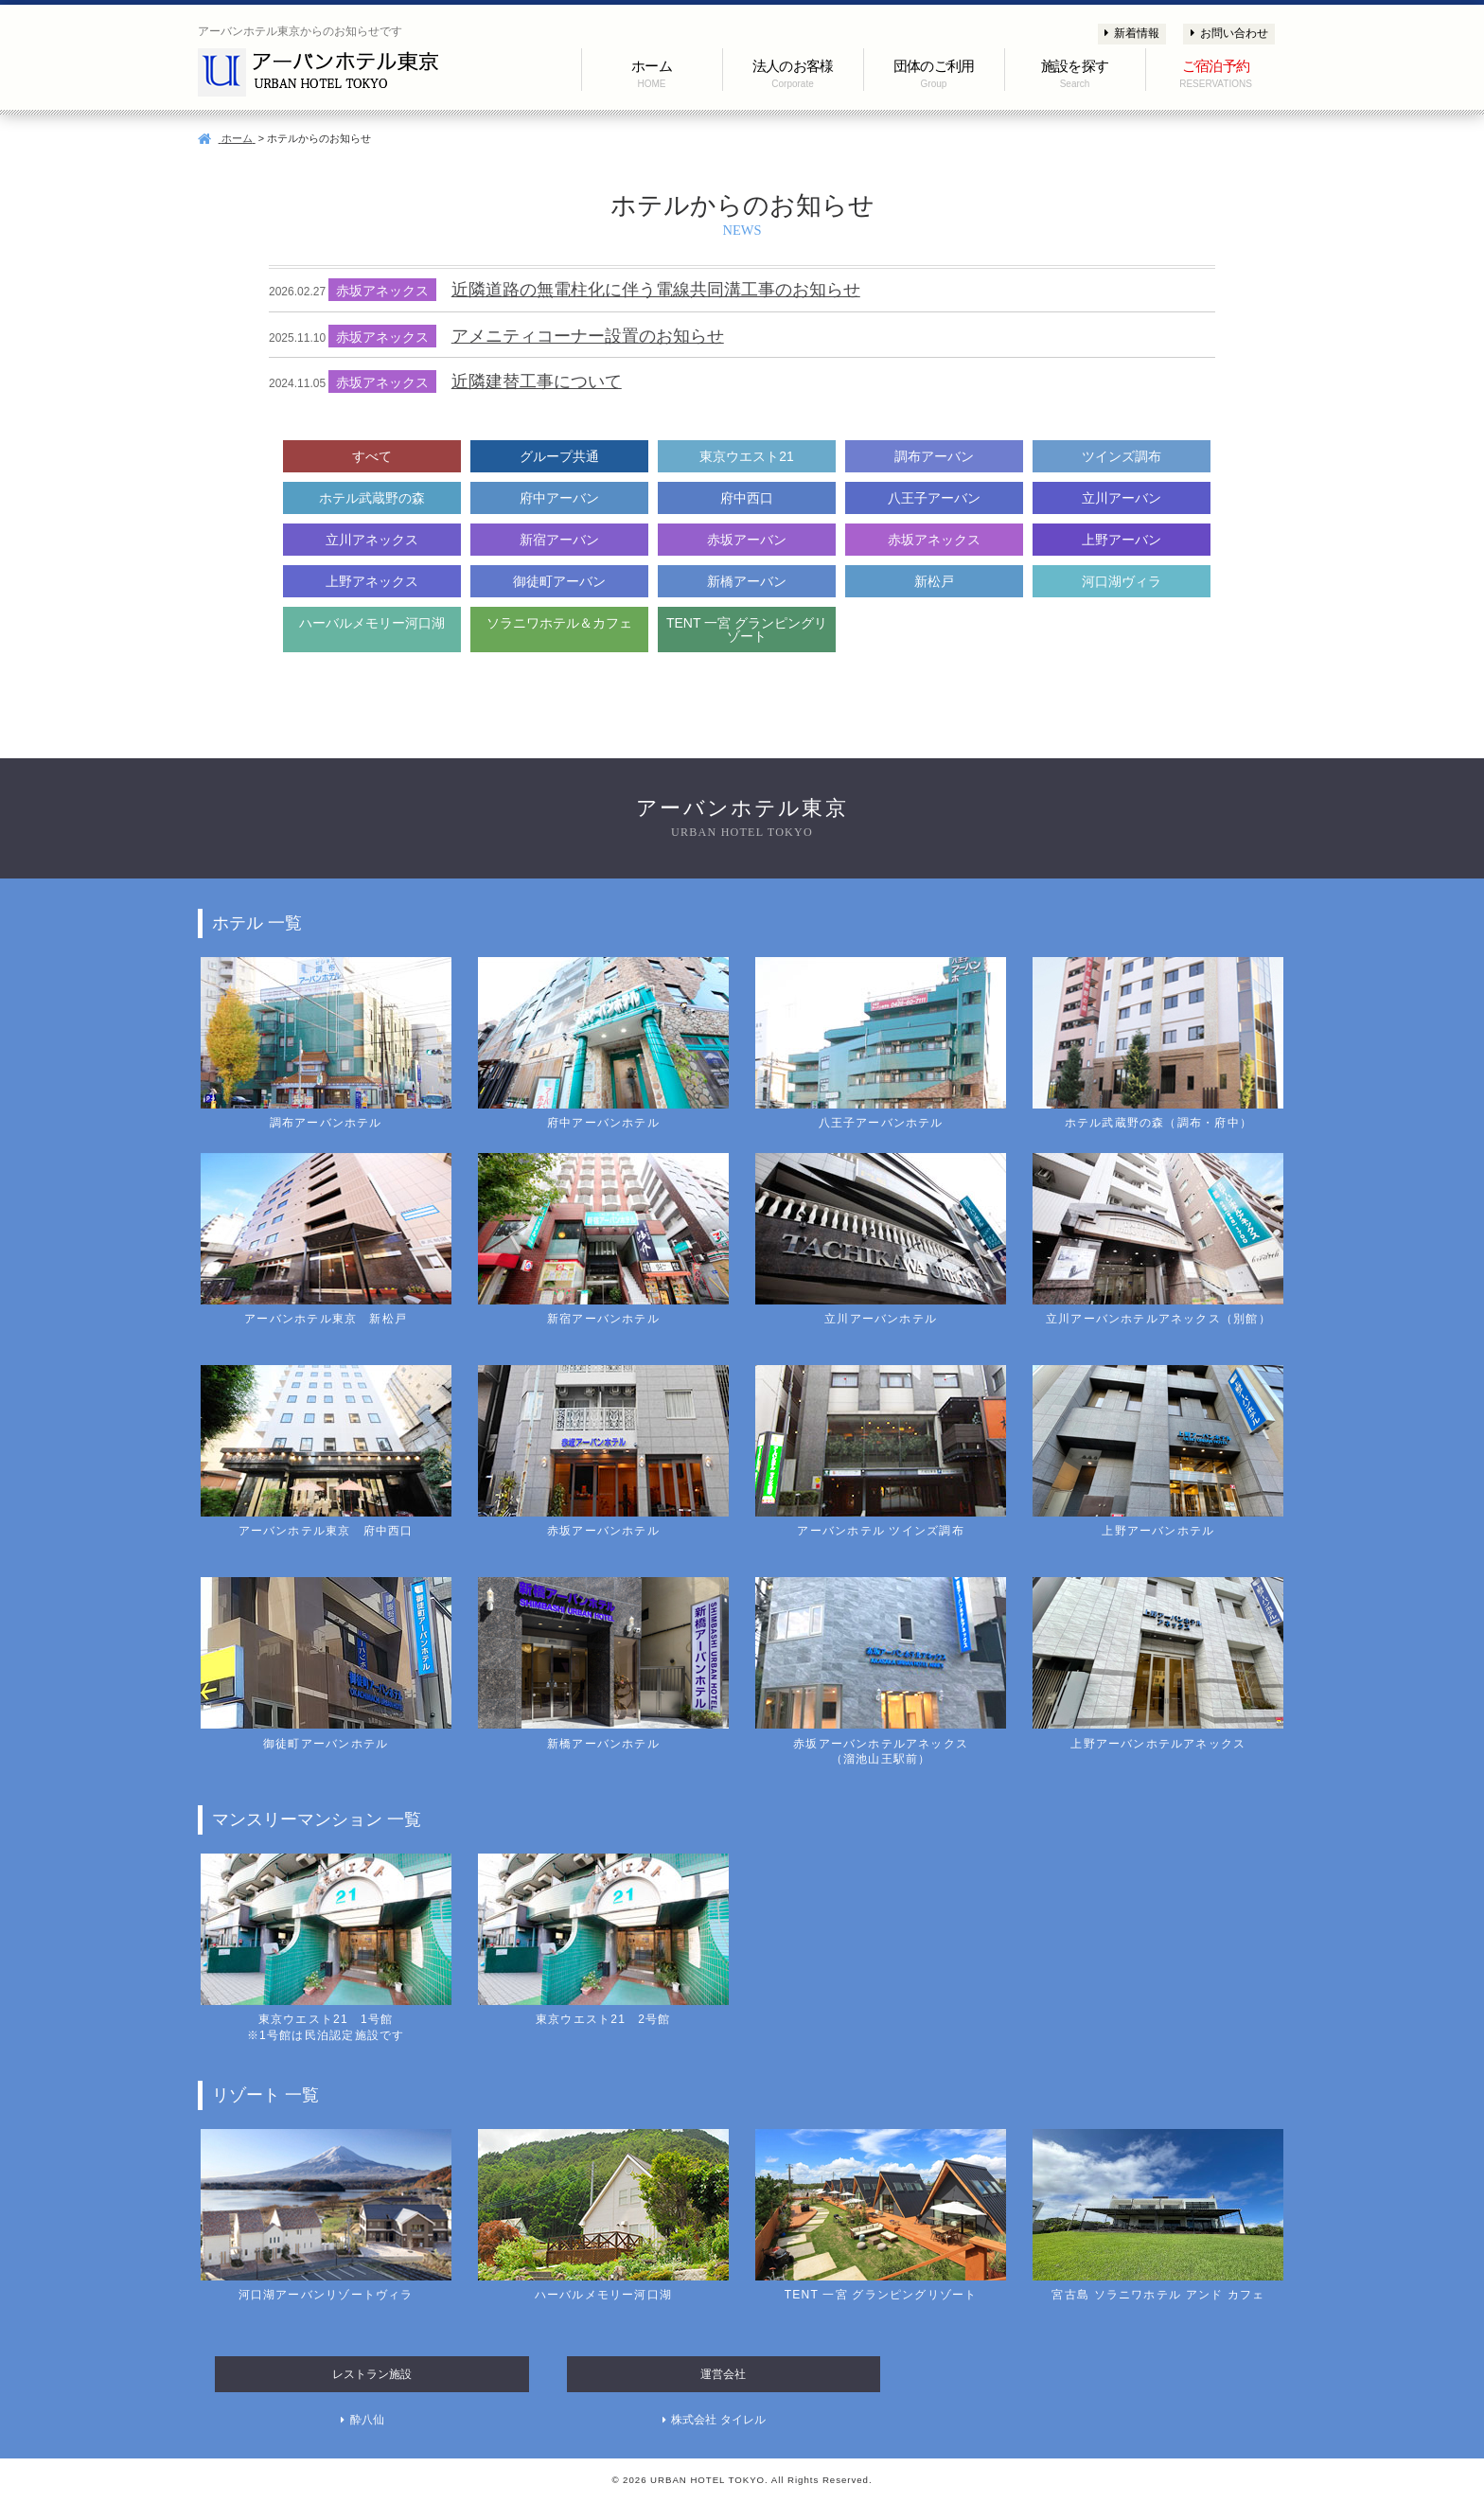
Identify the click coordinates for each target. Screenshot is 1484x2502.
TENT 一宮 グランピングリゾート (746, 629)
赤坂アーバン (746, 539)
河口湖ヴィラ (1121, 581)
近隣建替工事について (536, 381)
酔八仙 (367, 2419)
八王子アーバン (934, 498)
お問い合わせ (1229, 33)
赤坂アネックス (934, 539)
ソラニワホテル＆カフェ (559, 622)
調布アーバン (934, 456)
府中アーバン (559, 498)
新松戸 (934, 581)
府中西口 (746, 498)
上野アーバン (1121, 539)
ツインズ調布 (1121, 456)
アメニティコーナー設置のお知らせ (587, 336)
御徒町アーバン (559, 581)
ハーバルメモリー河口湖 (372, 622)
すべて (372, 456)
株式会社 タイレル (718, 2419)
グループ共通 (559, 456)
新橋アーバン (746, 581)
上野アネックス (372, 581)
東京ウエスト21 (746, 456)
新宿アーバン (559, 539)
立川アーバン (1121, 498)
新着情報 (1131, 33)
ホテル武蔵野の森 (372, 498)
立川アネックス (372, 539)
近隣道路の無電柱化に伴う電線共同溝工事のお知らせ (655, 289)
